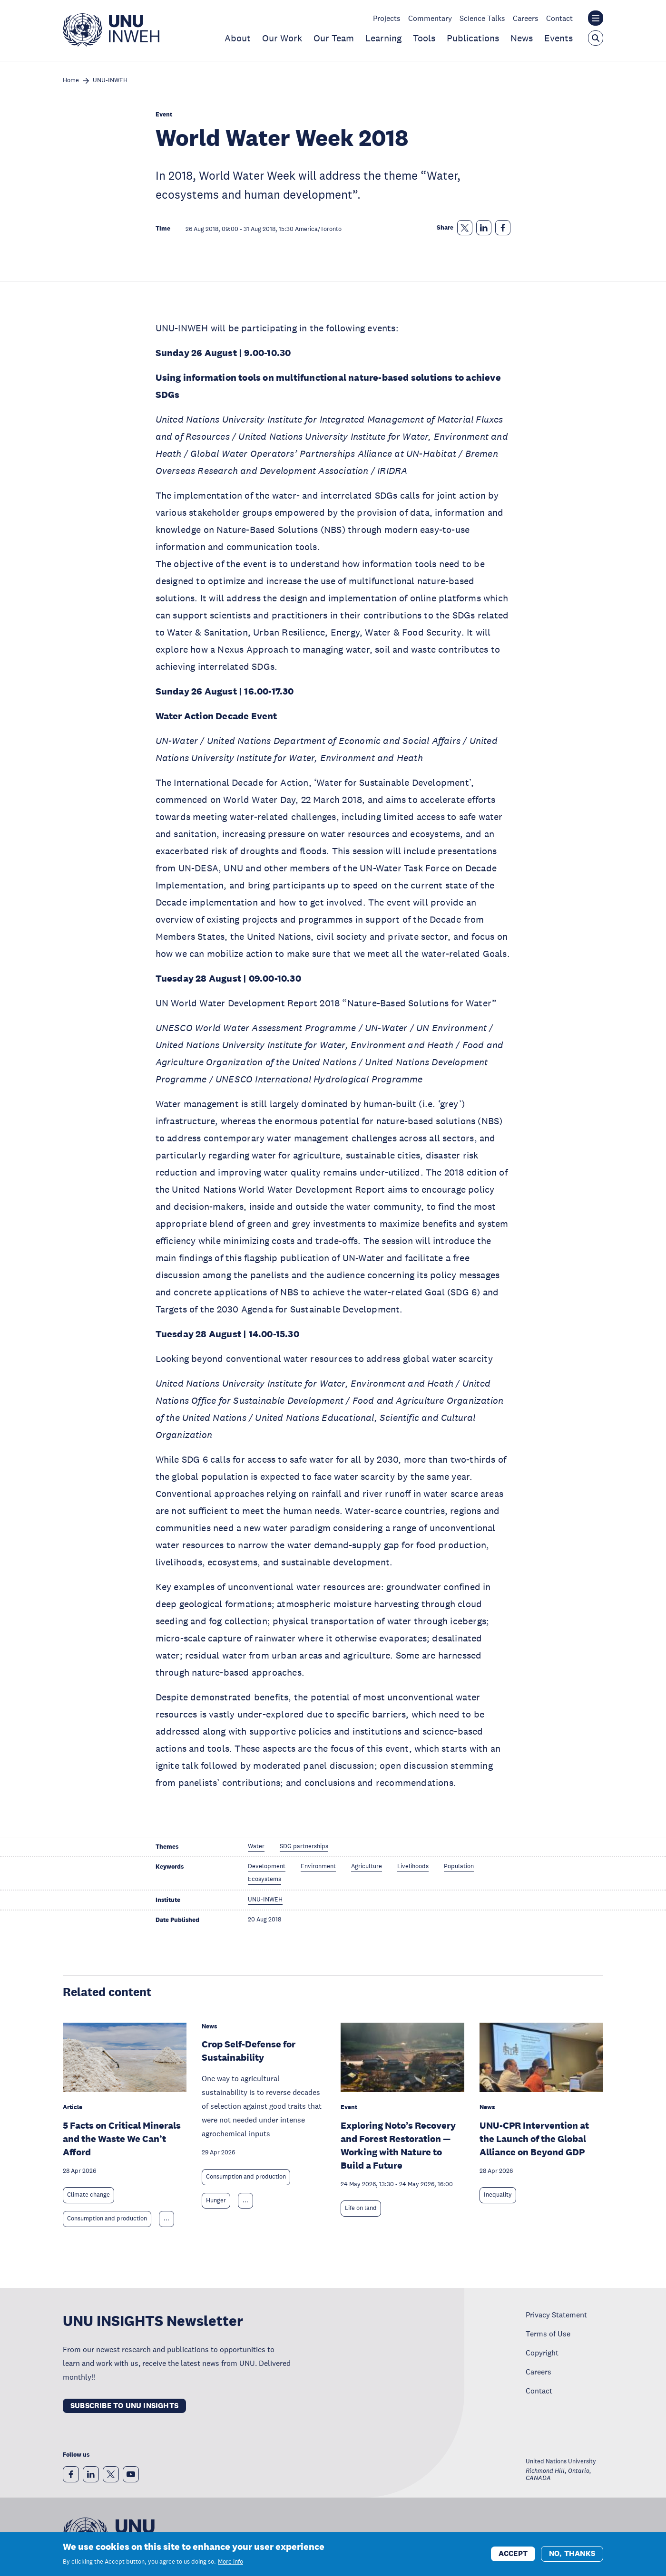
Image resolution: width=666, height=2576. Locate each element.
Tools (424, 38)
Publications (473, 38)
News (521, 38)
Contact (559, 18)
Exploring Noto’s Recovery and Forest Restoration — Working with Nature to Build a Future (398, 2145)
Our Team (333, 38)
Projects (387, 18)
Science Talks (482, 18)
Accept (513, 2554)
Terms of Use (548, 2333)
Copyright (542, 2352)
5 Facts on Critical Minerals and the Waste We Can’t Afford (122, 2139)
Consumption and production (107, 2218)
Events (558, 38)
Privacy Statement (556, 2314)
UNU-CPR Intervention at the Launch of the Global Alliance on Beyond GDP (534, 2139)
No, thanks (572, 2554)
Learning (383, 38)
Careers (526, 18)
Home (71, 80)
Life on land (361, 2208)
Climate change (88, 2195)
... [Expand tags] (166, 2218)
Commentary (430, 18)
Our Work (282, 38)
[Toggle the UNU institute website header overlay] (595, 18)
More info (230, 2562)
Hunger (216, 2200)
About (238, 38)
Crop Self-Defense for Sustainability (248, 2050)
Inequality (498, 2195)
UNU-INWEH (110, 80)
